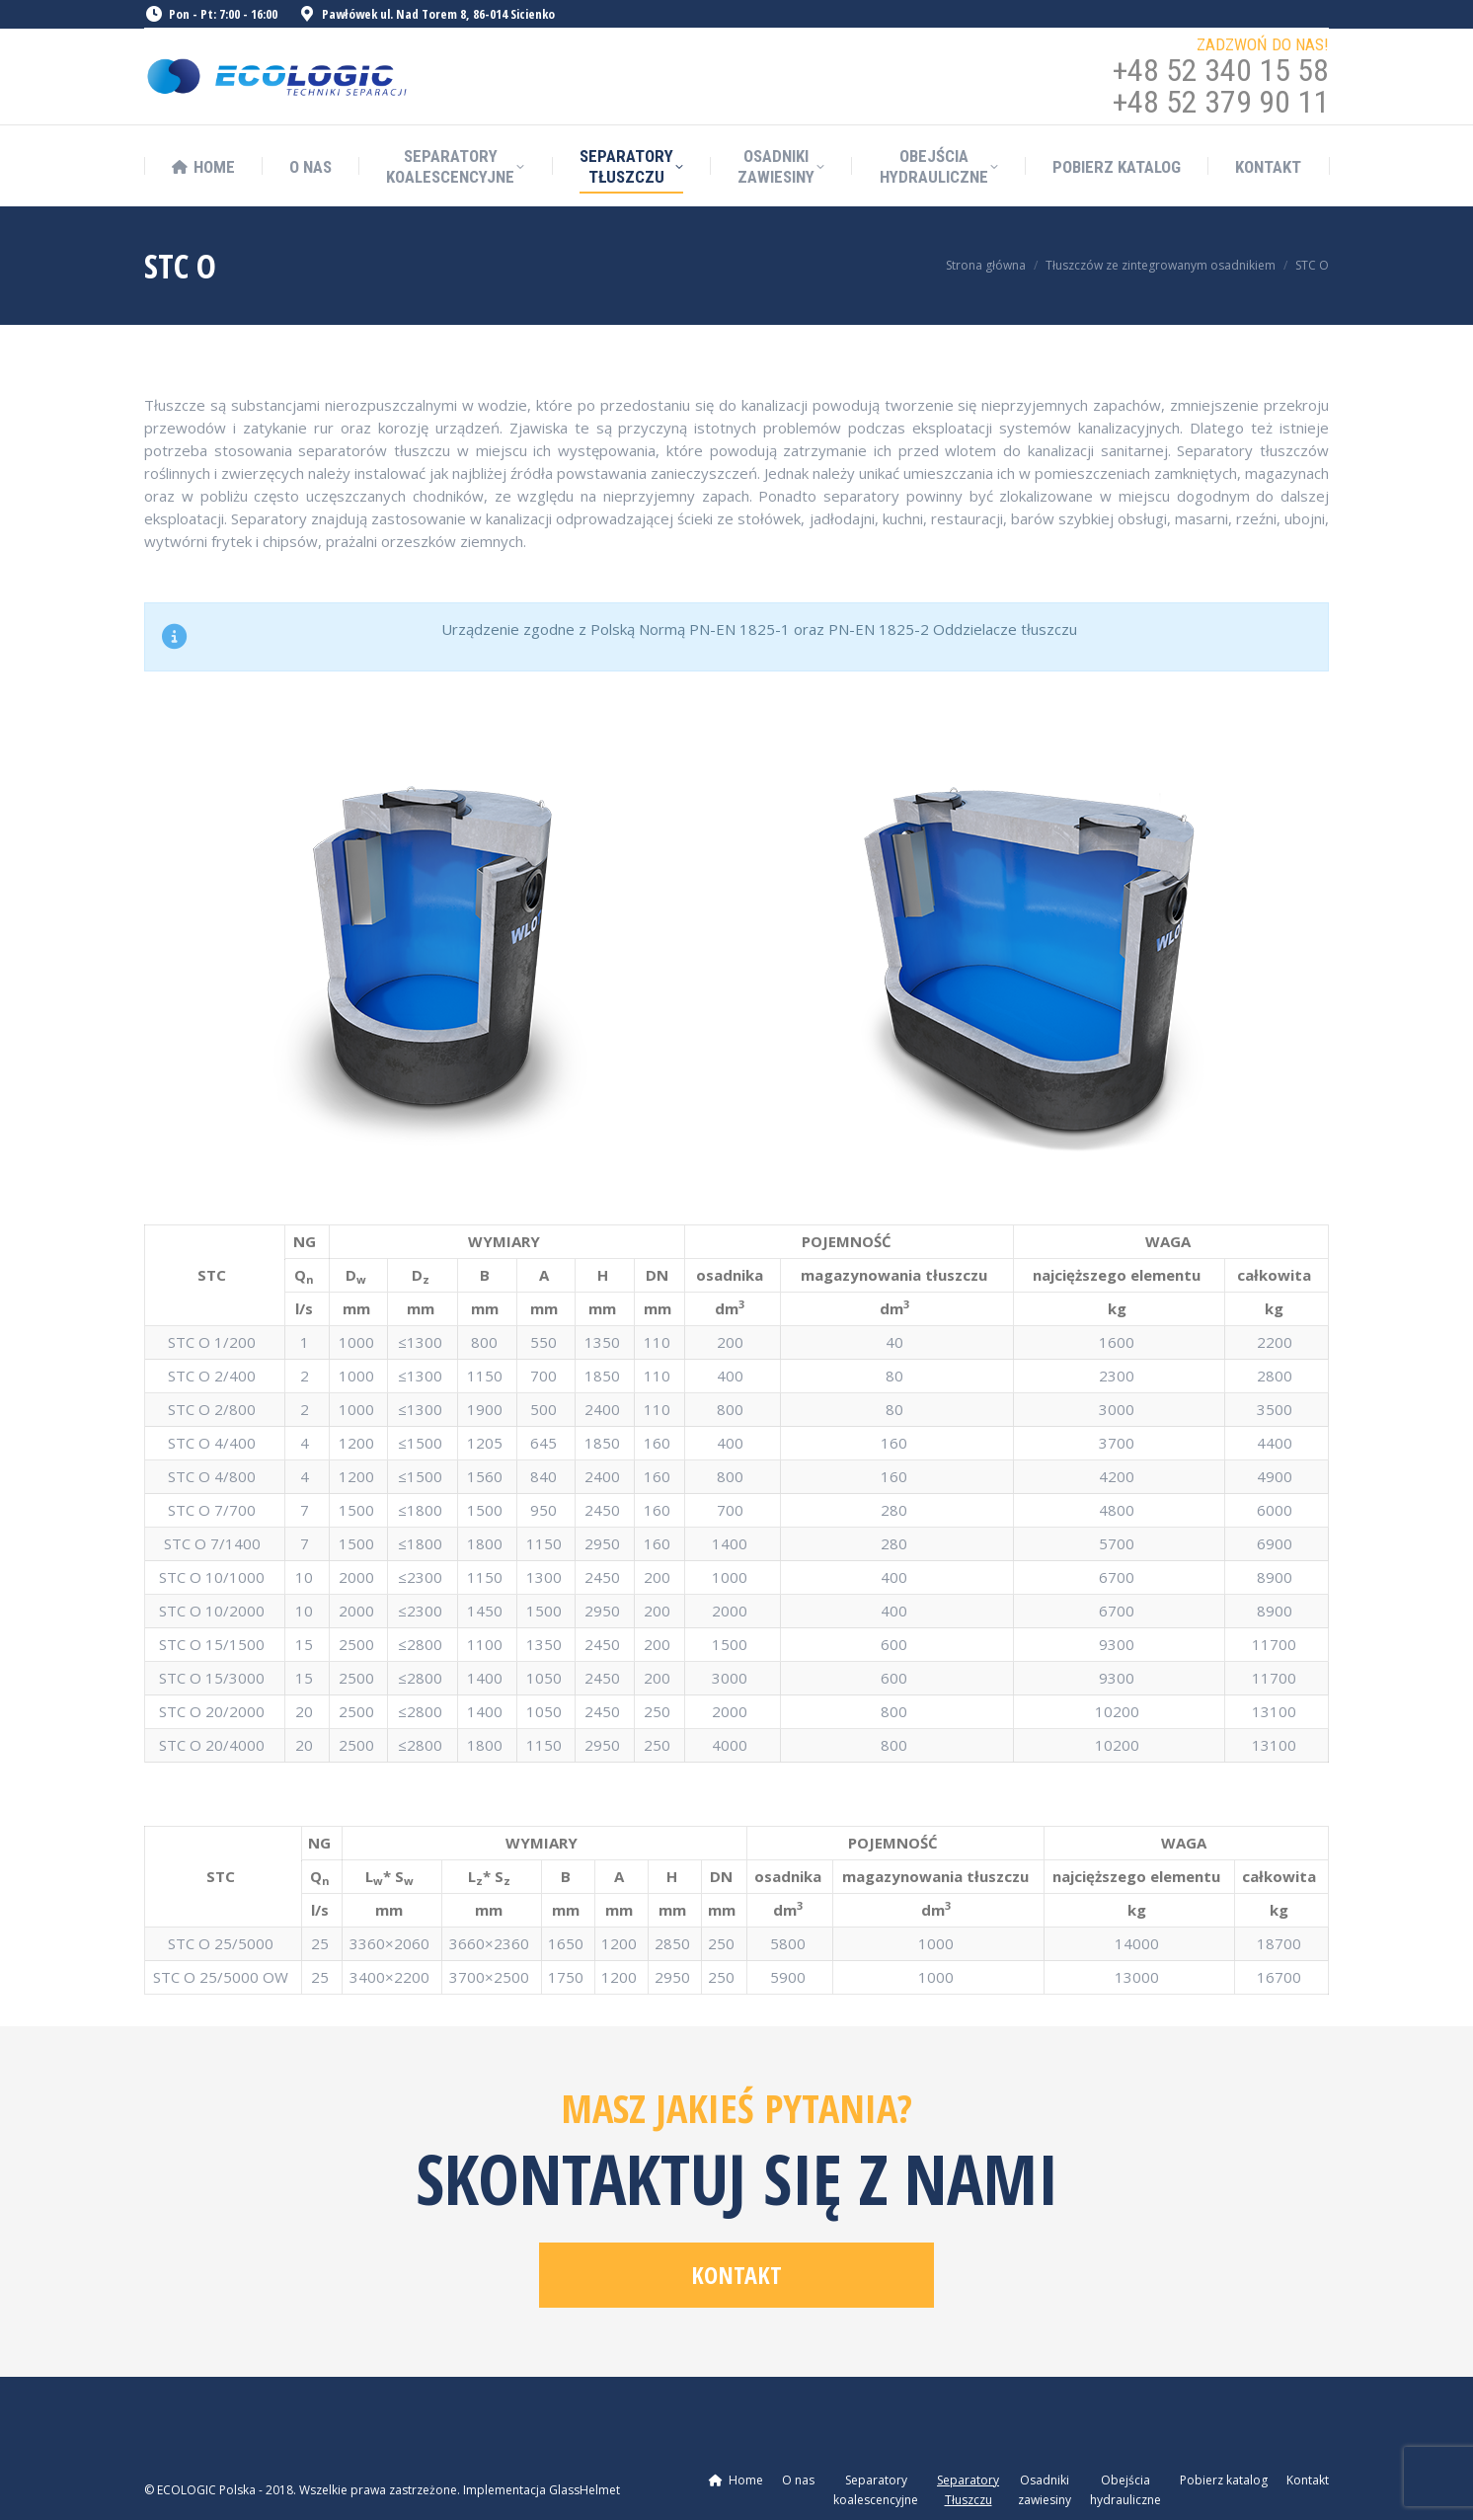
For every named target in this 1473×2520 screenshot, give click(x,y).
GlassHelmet (584, 2489)
